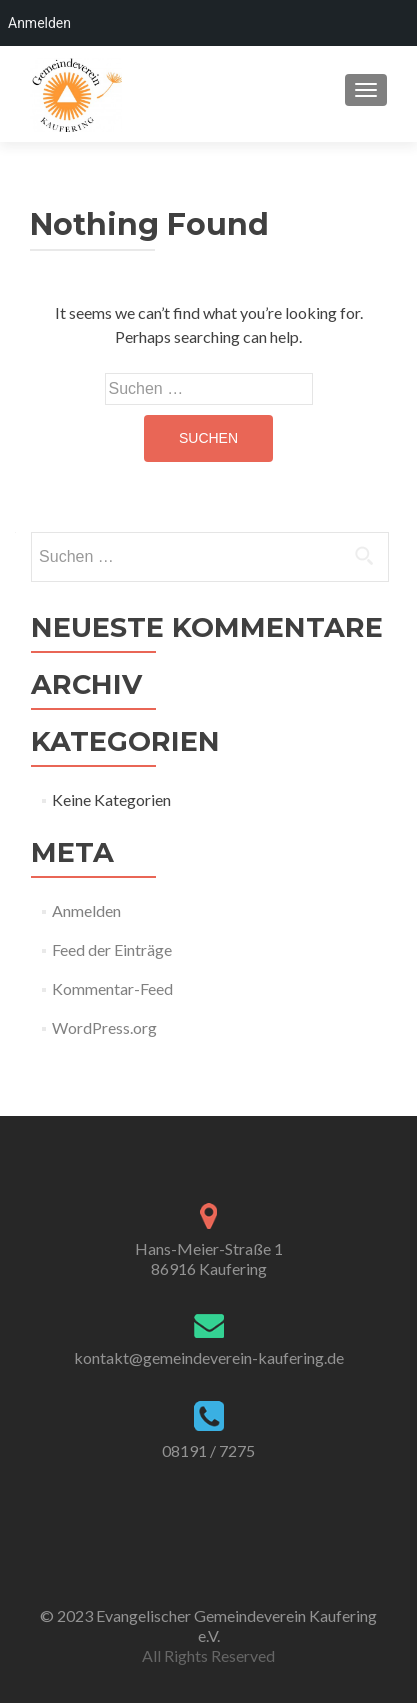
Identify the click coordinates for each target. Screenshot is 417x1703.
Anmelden (86, 910)
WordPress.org (104, 1027)
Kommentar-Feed (112, 988)
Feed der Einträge (112, 949)
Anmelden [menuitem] (39, 23)
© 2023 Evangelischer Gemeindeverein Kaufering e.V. (208, 1625)
